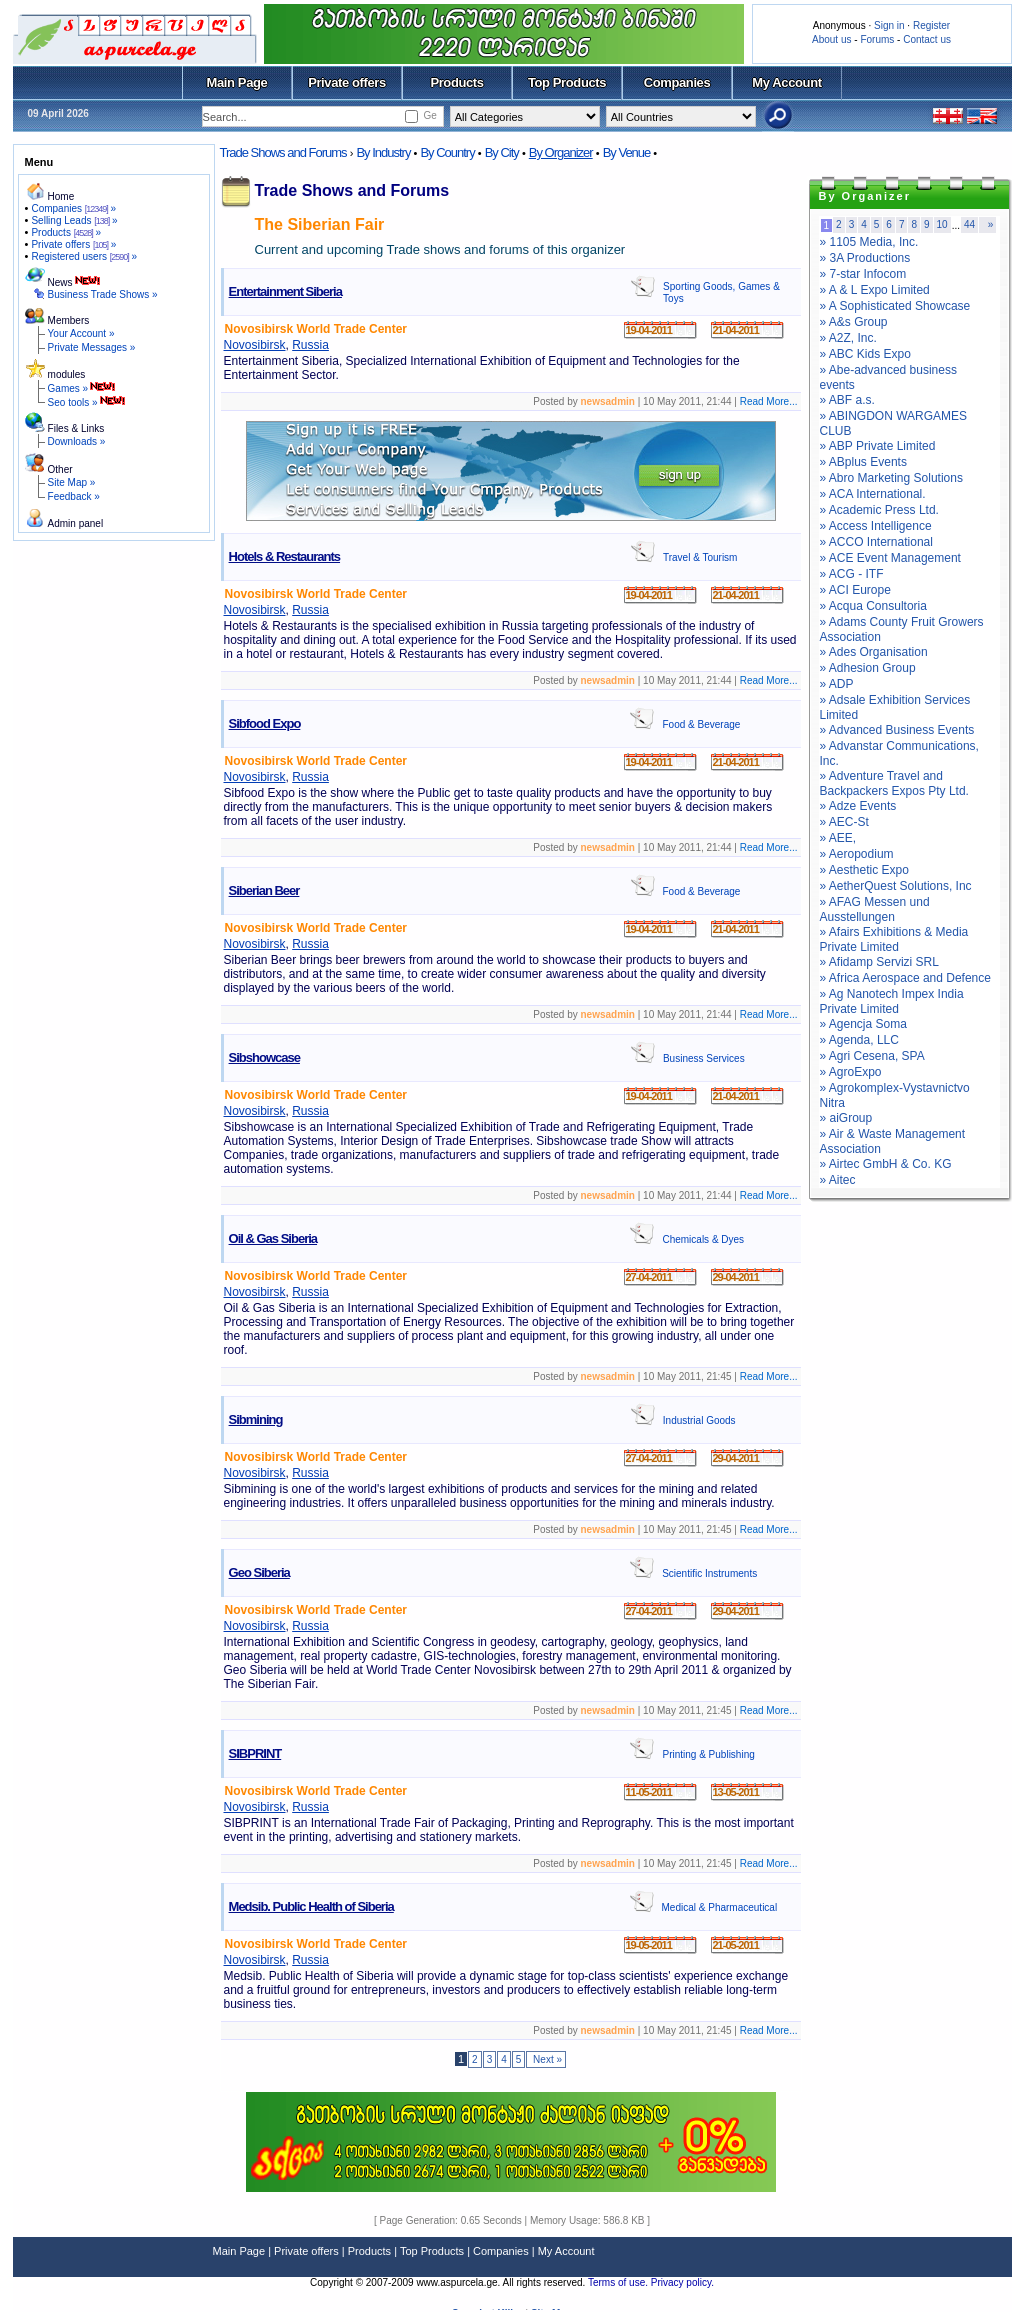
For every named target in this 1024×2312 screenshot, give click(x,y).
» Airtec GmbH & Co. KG (886, 1164)
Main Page (237, 82)
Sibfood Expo (265, 723)
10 (942, 224)
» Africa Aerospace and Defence (905, 978)
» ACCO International (876, 542)
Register (931, 25)
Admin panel (76, 523)
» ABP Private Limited (878, 446)
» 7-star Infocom (863, 274)
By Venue (627, 152)
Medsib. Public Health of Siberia (311, 1906)
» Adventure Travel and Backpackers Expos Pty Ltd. (894, 783)
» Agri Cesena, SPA (872, 1056)
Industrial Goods (699, 1420)
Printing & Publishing (708, 1754)
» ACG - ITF (852, 574)
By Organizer (561, 152)
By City (502, 152)
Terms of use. (619, 2282)
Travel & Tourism (700, 557)
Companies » (73, 208)
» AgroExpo (851, 1072)
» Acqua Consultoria (873, 606)
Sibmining (256, 1419)
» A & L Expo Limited (875, 290)
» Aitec (838, 1180)
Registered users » (84, 256)
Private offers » (73, 244)
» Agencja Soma (863, 1024)
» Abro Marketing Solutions (891, 478)
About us (831, 39)
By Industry (383, 152)
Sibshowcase (264, 1057)
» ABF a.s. (847, 400)
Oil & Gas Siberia (273, 1238)
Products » (66, 232)
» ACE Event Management (890, 558)
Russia (310, 345)
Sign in (889, 25)
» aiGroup (846, 1118)
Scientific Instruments (709, 1573)
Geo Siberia (259, 1572)
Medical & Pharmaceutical (720, 1907)
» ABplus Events (863, 462)
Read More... (769, 401)
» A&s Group (854, 322)
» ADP (837, 684)
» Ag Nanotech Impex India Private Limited (892, 1001)
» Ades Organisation (874, 652)
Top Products (567, 82)
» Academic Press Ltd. (879, 510)
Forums (877, 39)
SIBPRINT (255, 1753)
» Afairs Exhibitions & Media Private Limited (894, 939)
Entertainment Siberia (285, 291)
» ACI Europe (855, 590)
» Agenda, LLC (859, 1040)
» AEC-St (844, 822)
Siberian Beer (264, 890)
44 (969, 224)
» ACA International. (873, 494)
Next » (546, 2059)
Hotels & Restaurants (284, 556)
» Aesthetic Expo (864, 870)
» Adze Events (858, 806)
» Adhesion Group (868, 668)
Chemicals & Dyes (703, 1239)
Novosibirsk (255, 345)
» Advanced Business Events (897, 730)
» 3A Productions (865, 258)
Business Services (704, 1058)
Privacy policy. (682, 2282)
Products (456, 82)
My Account (786, 82)
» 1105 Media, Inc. (869, 242)
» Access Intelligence (876, 526)
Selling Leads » (74, 220)
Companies (677, 82)
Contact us (927, 39)
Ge (429, 115)
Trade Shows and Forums (283, 152)
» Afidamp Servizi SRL (879, 962)
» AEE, (838, 838)
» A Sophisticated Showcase (895, 306)
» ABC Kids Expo (865, 354)
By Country (447, 152)
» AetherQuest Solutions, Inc (896, 886)
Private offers (347, 82)
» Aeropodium (857, 854)
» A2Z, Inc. (848, 338)
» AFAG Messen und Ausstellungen (875, 909)
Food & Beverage (701, 724)
